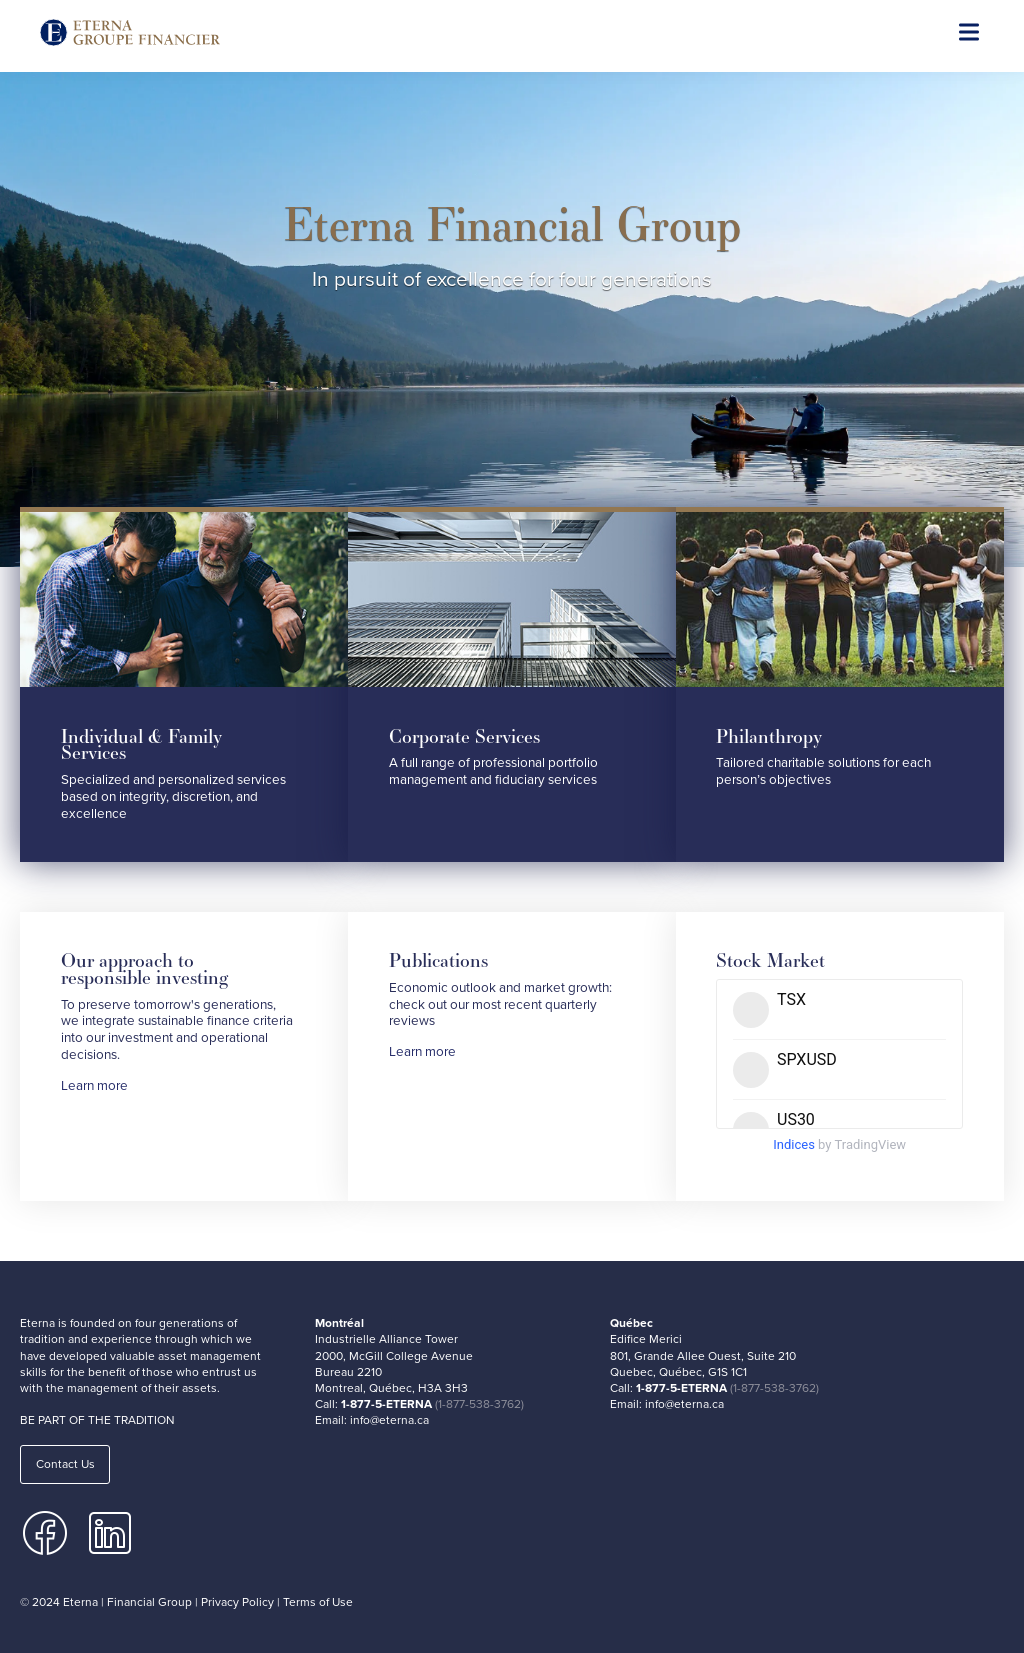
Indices (794, 1144)
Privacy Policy (237, 1602)
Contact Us (65, 1464)
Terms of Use (318, 1602)
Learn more (94, 1085)
